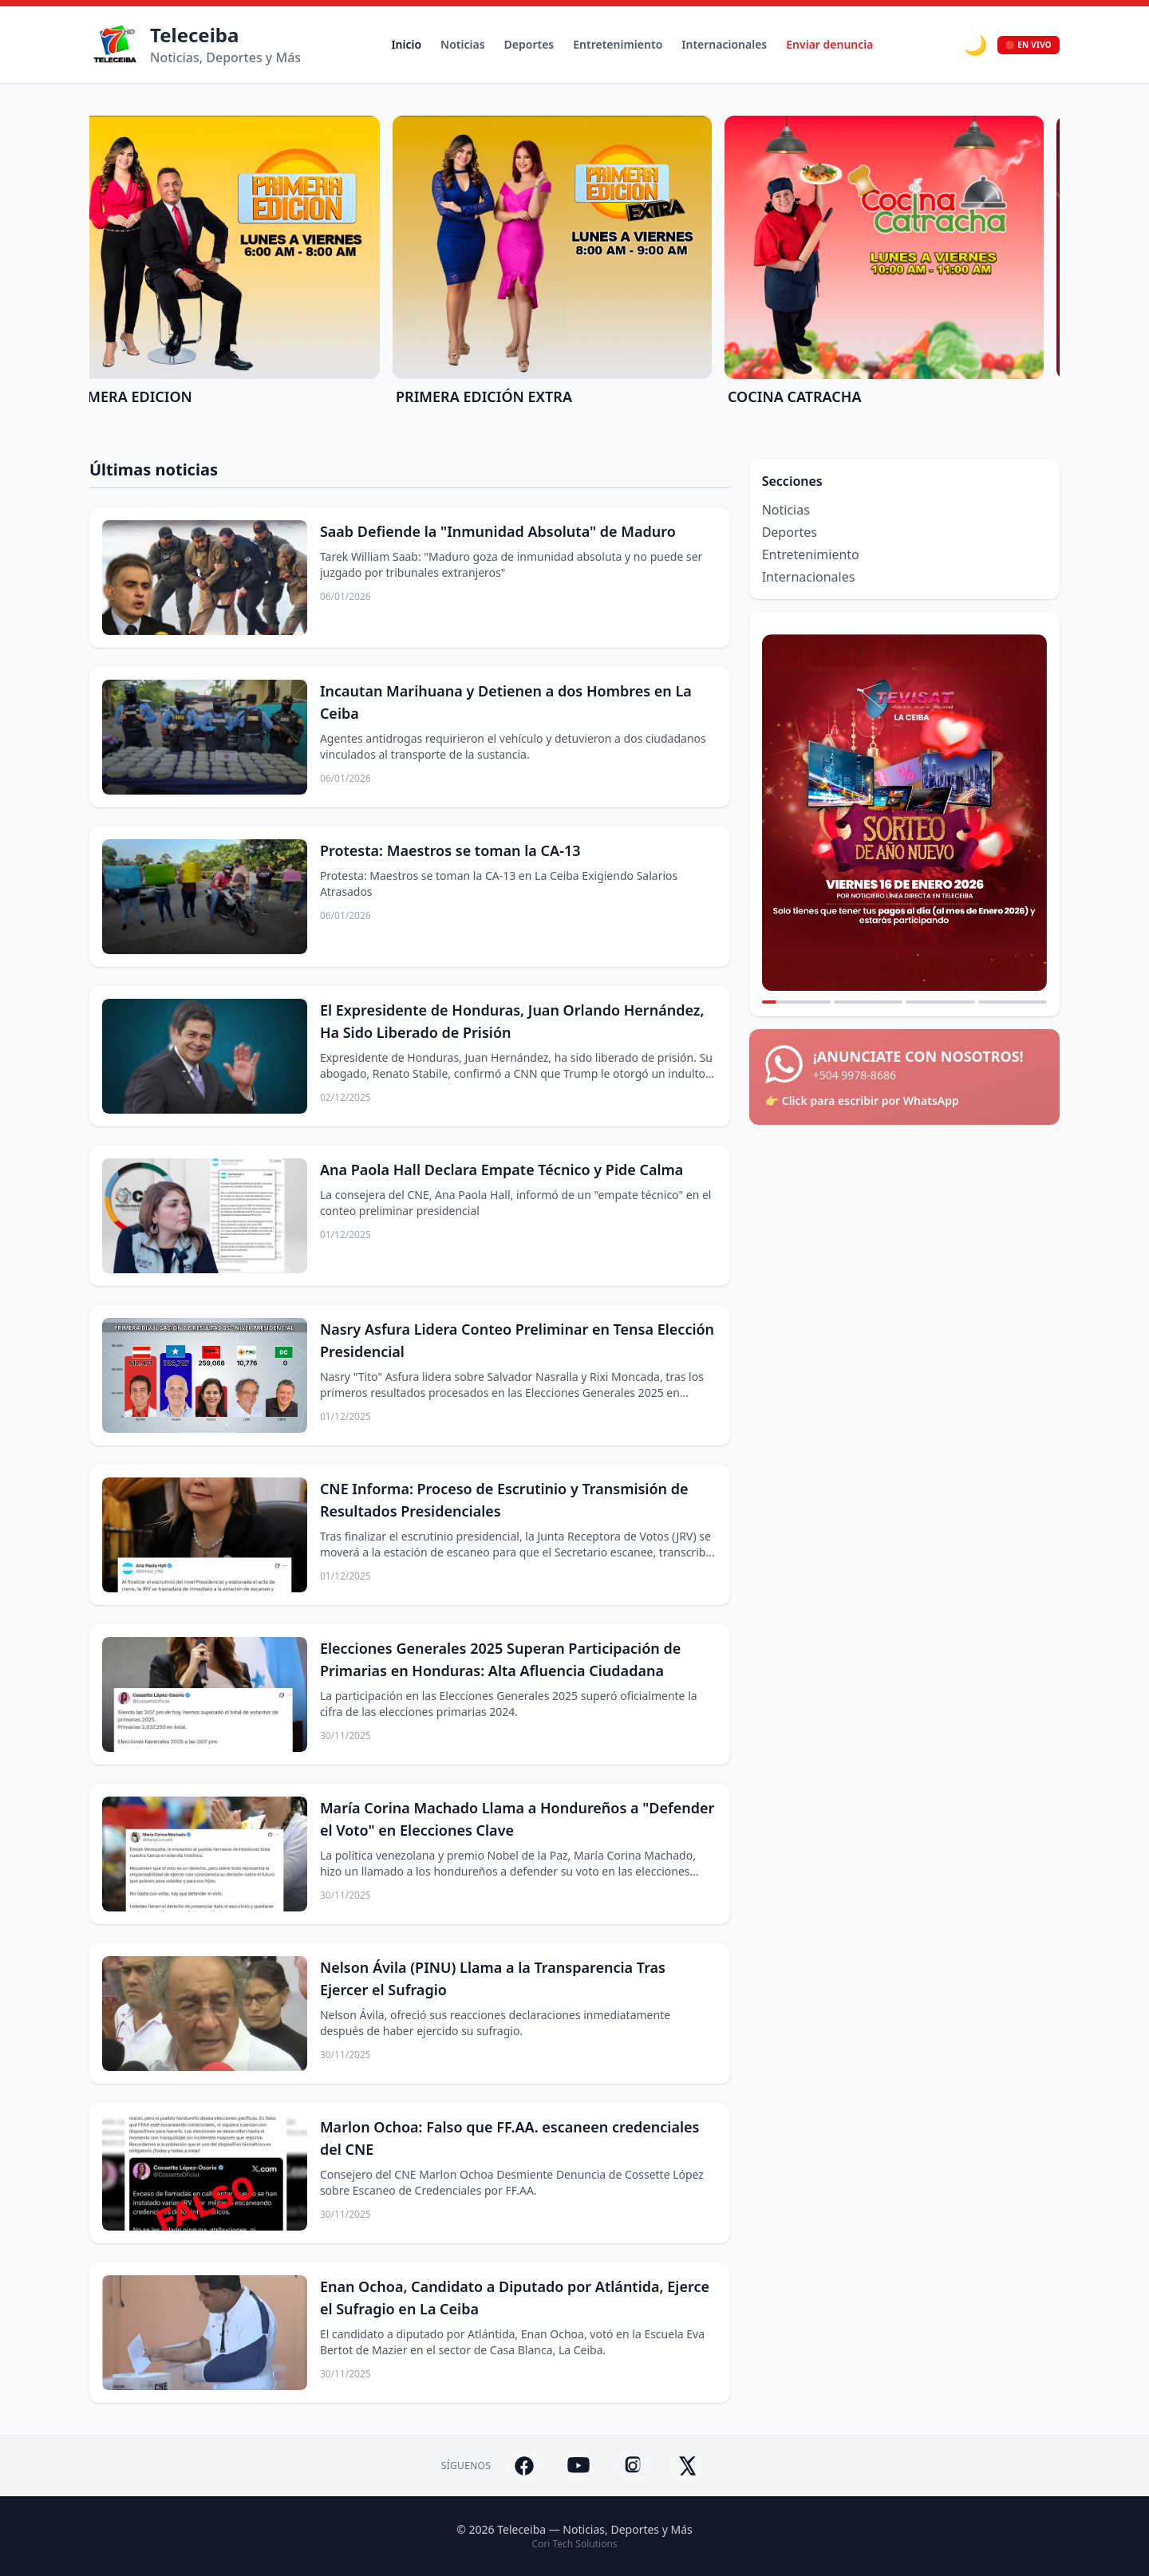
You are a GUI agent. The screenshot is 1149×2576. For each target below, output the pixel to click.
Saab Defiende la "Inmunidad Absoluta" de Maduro (498, 531)
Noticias (462, 44)
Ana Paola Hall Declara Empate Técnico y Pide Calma (502, 1169)
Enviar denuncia (829, 44)
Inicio (406, 44)
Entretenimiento (617, 44)
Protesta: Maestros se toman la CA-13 (450, 850)
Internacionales (724, 44)
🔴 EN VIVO (1028, 44)
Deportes (529, 44)
